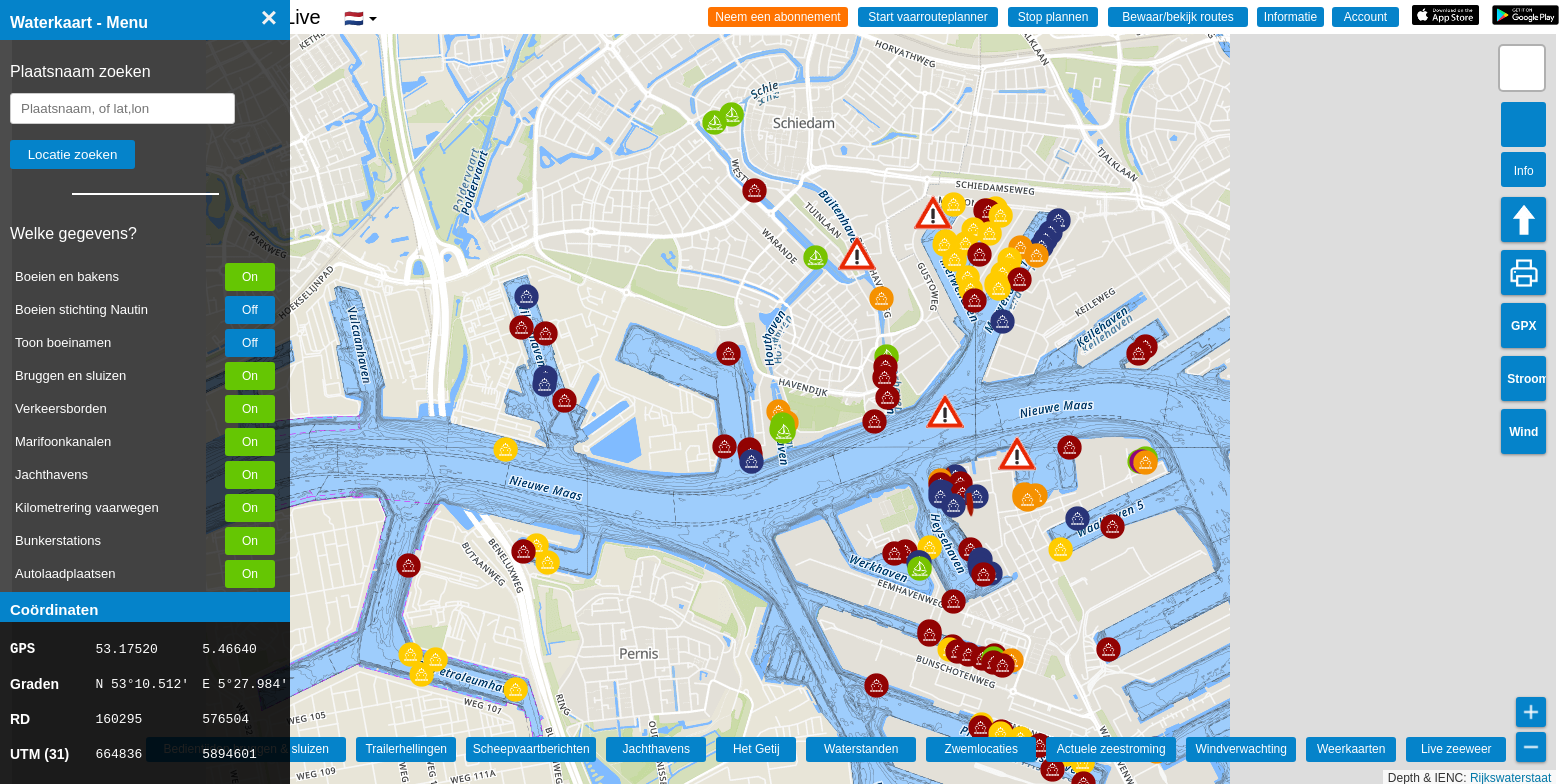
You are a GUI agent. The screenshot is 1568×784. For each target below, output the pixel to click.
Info (1524, 171)
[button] (1017, 453)
